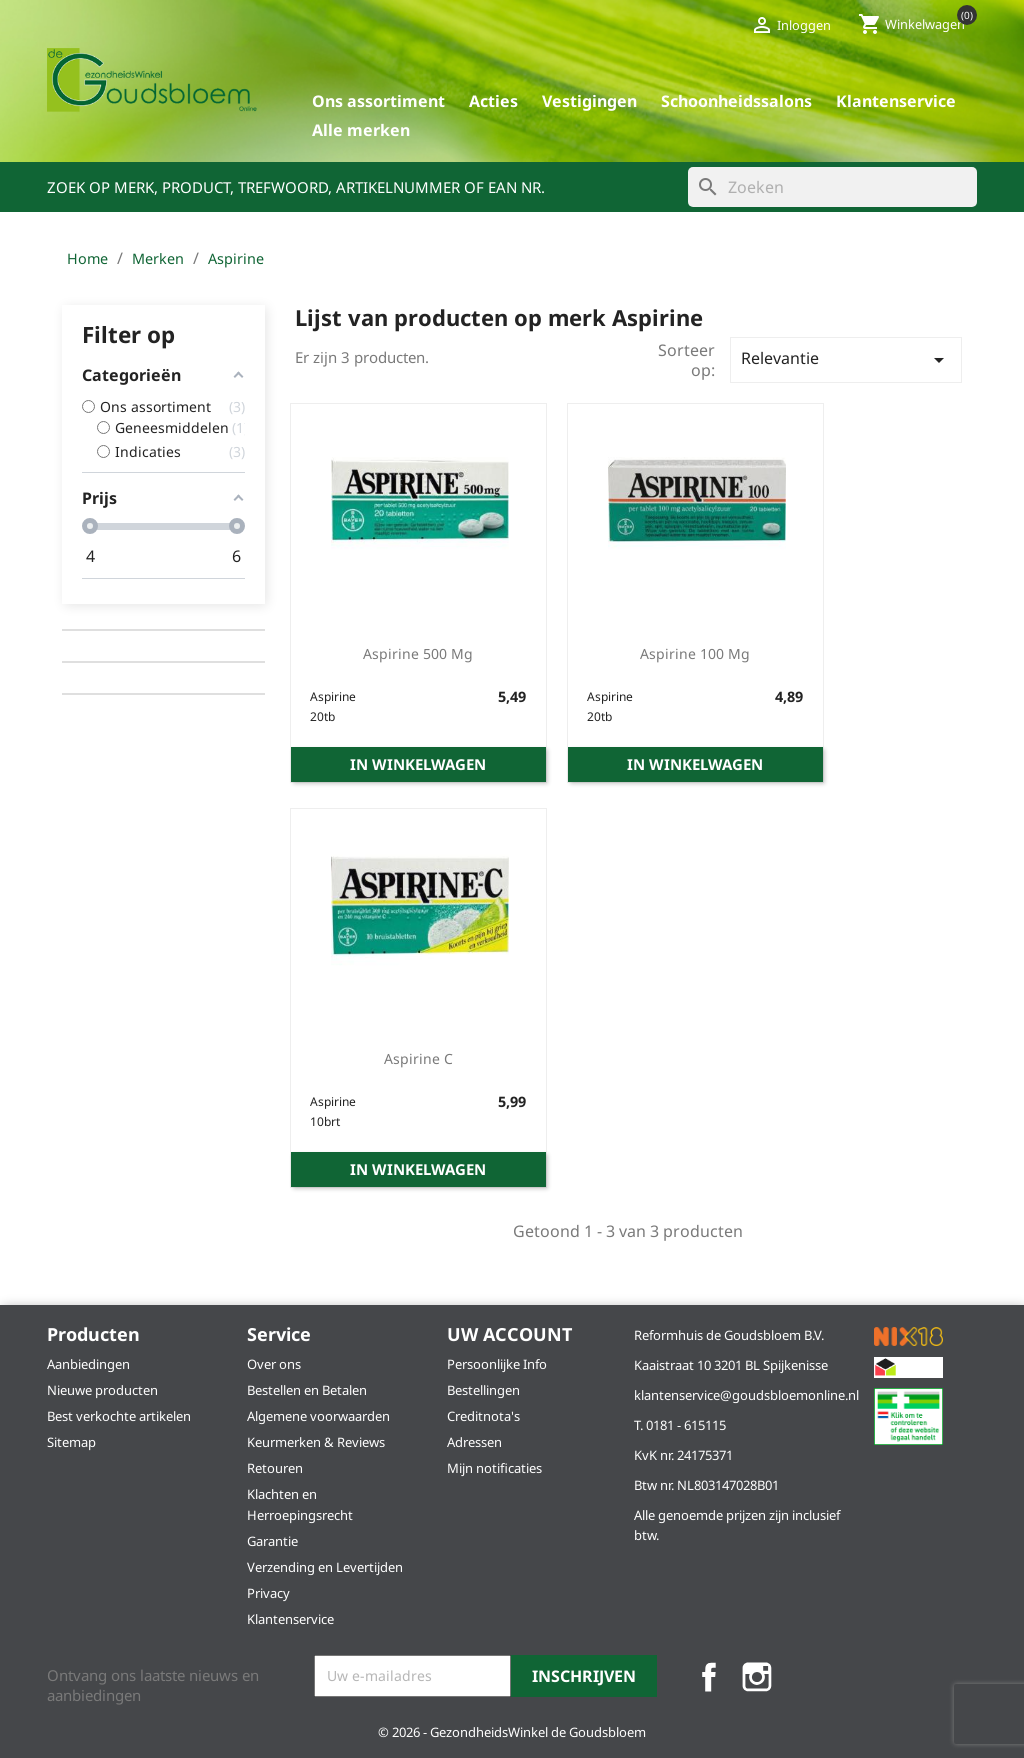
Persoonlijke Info (497, 1364)
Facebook (709, 1677)
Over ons (274, 1364)
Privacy (268, 1593)
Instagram (757, 1677)
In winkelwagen (418, 764)
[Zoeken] (832, 187)
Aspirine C (418, 1058)
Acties (493, 101)
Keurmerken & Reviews (316, 1442)
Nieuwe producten (102, 1390)
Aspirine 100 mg (695, 653)
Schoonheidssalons (736, 101)
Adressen (474, 1442)
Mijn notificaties (494, 1468)
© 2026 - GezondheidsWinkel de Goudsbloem (512, 1732)
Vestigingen (589, 101)
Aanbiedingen (88, 1364)
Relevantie (846, 359)
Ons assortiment (378, 101)
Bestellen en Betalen (307, 1390)
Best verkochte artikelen (119, 1416)
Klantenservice (896, 101)
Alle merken (361, 130)
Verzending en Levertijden (325, 1567)
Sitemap (71, 1442)
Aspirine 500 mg (418, 653)
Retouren (275, 1468)
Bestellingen (483, 1390)
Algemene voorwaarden (318, 1416)
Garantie (272, 1541)
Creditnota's (483, 1416)
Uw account (509, 1334)
